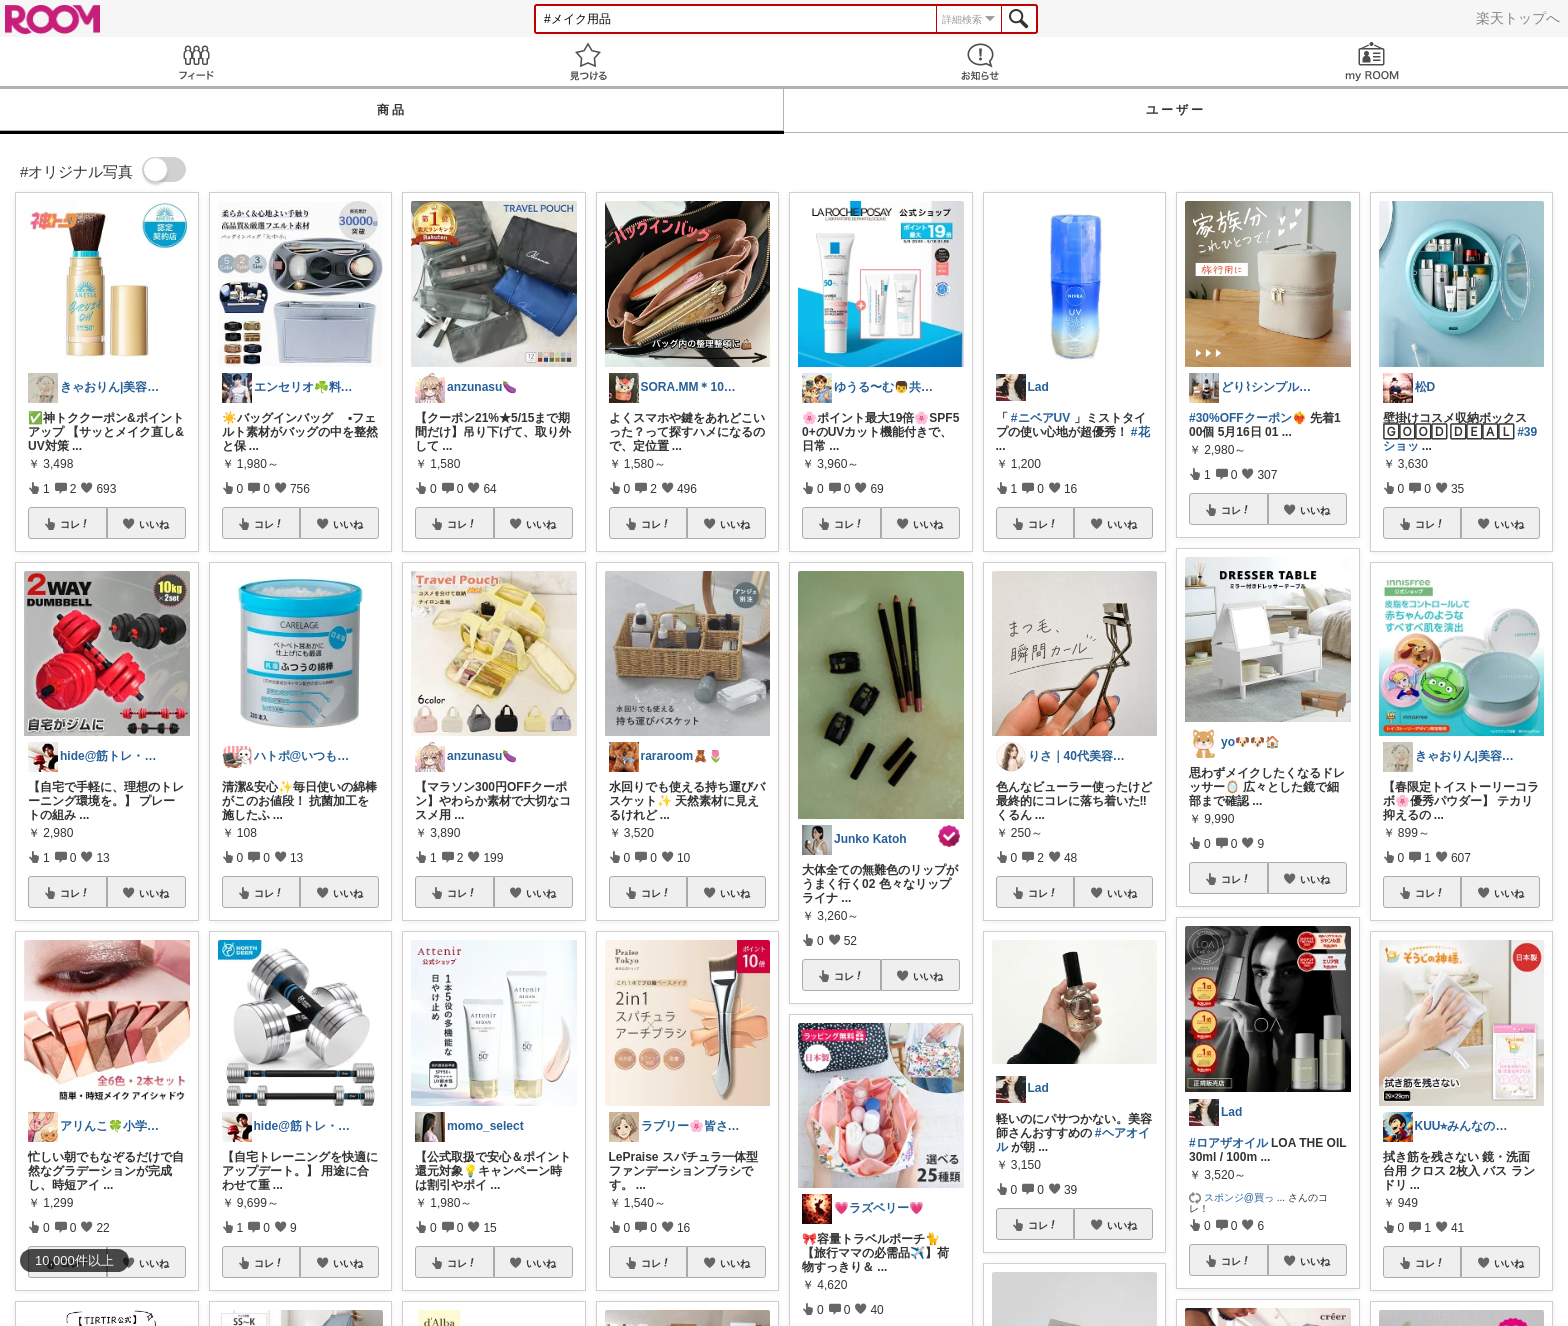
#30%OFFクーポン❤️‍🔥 (1248, 418)
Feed (196, 61)
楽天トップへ (1518, 18)
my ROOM (1372, 61)
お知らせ (980, 61)
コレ (75, 524)
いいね (154, 524)
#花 (1140, 432)
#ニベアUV (1040, 418)
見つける (588, 61)
